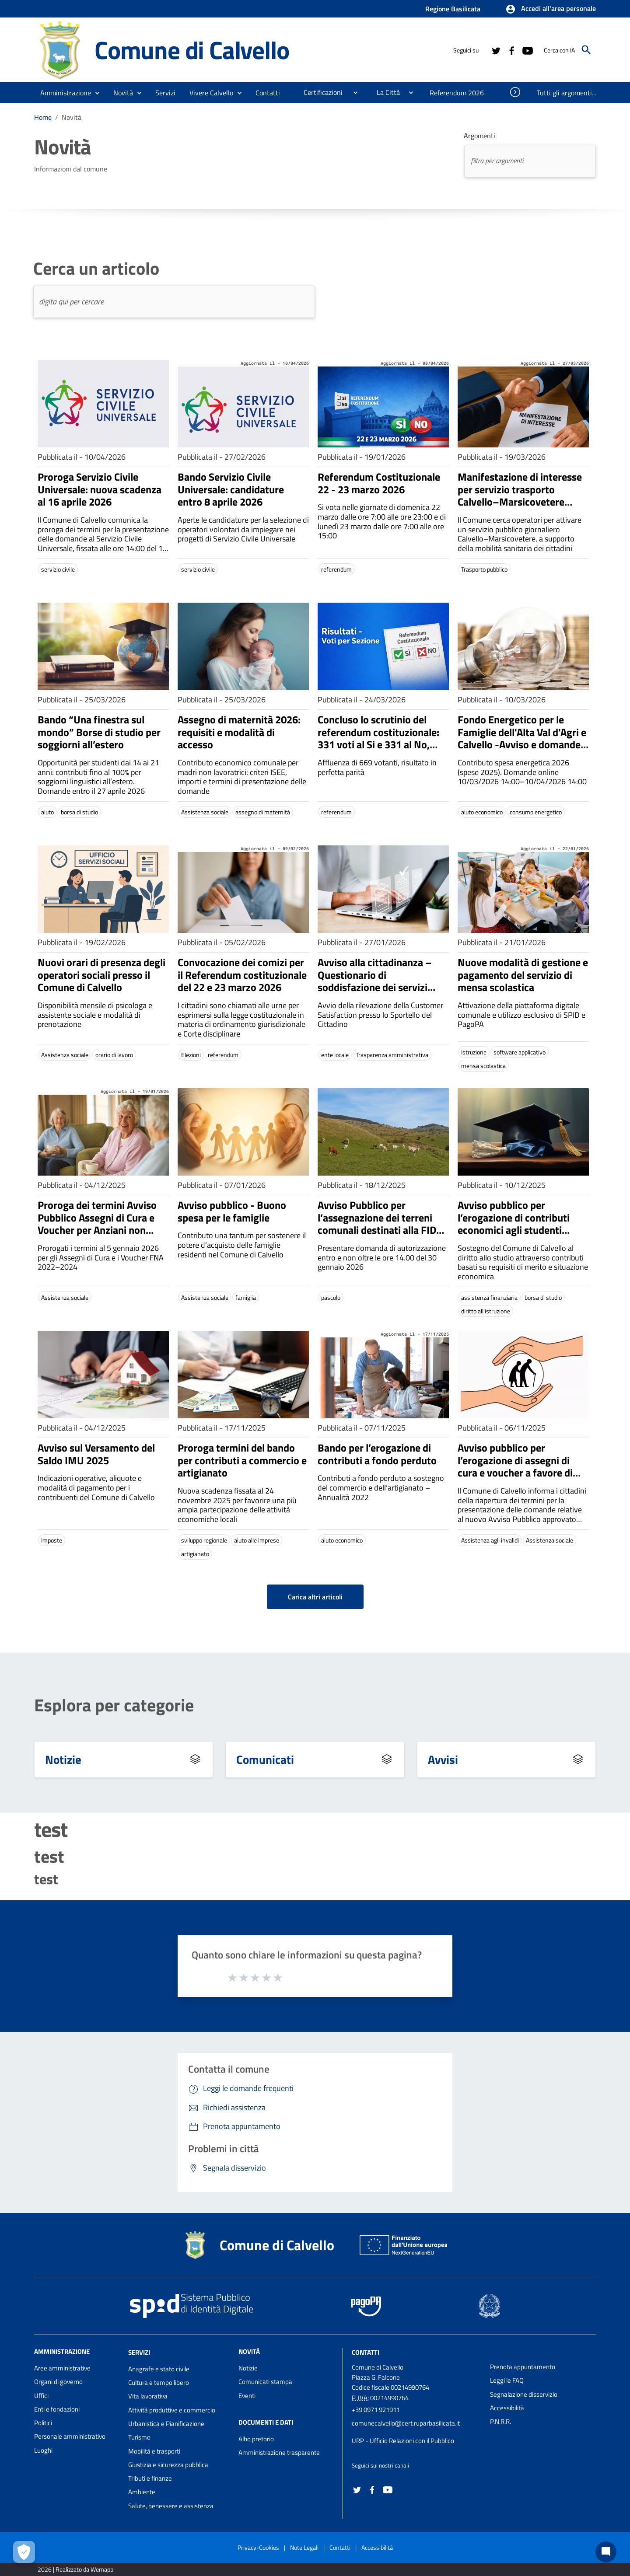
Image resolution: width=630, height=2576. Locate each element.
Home (43, 117)
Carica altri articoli (315, 1597)
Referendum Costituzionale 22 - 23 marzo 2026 (379, 483)
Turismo (139, 2437)
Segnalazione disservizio (523, 2394)
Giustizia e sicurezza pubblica (168, 2465)
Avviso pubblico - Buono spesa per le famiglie (232, 1211)
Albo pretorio (256, 2439)
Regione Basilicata (452, 8)
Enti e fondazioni (57, 2409)
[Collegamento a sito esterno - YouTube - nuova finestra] (527, 50)
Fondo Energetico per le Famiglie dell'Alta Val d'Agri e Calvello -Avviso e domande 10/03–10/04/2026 (522, 738)
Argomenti (479, 135)
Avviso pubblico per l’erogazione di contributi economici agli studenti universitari (514, 1223)
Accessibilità (507, 2408)
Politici (43, 2423)
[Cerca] (586, 49)
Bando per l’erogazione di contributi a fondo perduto (377, 1454)
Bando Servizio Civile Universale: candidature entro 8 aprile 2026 (231, 489)
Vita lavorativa (148, 2396)
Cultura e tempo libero (158, 2382)
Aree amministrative (62, 2368)
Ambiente (141, 2492)
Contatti (365, 2352)
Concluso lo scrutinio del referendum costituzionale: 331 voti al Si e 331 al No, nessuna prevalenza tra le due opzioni (378, 745)
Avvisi (443, 1759)
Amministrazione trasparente (279, 2452)
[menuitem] (268, 93)
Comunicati (265, 1759)
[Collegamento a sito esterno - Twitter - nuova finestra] (495, 50)
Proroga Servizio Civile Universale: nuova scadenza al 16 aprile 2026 (99, 489)
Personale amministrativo (69, 2436)
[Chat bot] (606, 2552)
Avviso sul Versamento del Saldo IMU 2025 (96, 1454)
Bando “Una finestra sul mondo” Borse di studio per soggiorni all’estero (99, 732)
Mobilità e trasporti (154, 2451)
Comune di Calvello (191, 50)
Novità (71, 117)
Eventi (247, 2396)
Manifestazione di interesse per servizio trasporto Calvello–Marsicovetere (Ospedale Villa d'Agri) (520, 495)
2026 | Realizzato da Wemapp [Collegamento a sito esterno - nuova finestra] (75, 2569)
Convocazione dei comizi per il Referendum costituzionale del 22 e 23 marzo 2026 (242, 974)
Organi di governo (58, 2382)
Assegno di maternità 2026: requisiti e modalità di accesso (239, 732)
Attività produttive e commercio (171, 2410)
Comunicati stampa (265, 2382)
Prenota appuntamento (522, 2367)
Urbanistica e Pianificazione (166, 2424)
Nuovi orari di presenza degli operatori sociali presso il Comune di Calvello (101, 974)
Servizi (139, 2352)
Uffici (41, 2396)
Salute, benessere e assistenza (171, 2506)
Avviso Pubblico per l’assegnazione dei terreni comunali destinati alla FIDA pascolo (380, 1223)
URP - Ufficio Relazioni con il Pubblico (403, 2441)
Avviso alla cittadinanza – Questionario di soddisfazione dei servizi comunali (375, 981)
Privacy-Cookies (258, 2547)
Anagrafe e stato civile (158, 2369)
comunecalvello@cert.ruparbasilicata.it (406, 2423)
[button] (550, 9)
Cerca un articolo (96, 268)
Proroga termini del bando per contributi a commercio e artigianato (242, 1460)
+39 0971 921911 (376, 2410)
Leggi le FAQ (507, 2380)
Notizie (63, 1759)
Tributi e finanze (150, 2478)
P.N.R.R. (500, 2421)
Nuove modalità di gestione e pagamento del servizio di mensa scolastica (523, 974)
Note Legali (304, 2547)
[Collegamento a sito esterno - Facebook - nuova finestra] (511, 50)
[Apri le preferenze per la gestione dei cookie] (24, 2552)
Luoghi (43, 2450)
